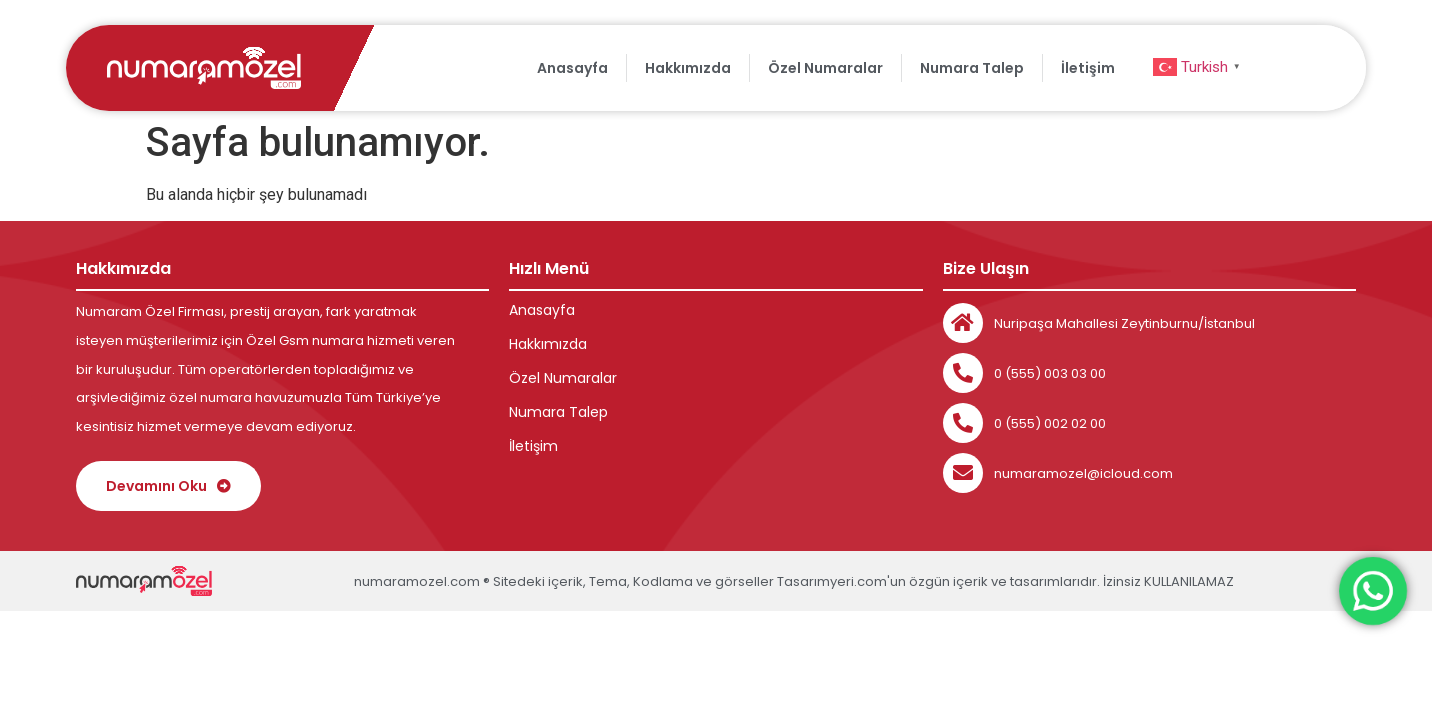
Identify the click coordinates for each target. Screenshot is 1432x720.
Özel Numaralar (825, 68)
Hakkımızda (688, 68)
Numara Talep (972, 68)
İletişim (1088, 68)
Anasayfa (572, 68)
